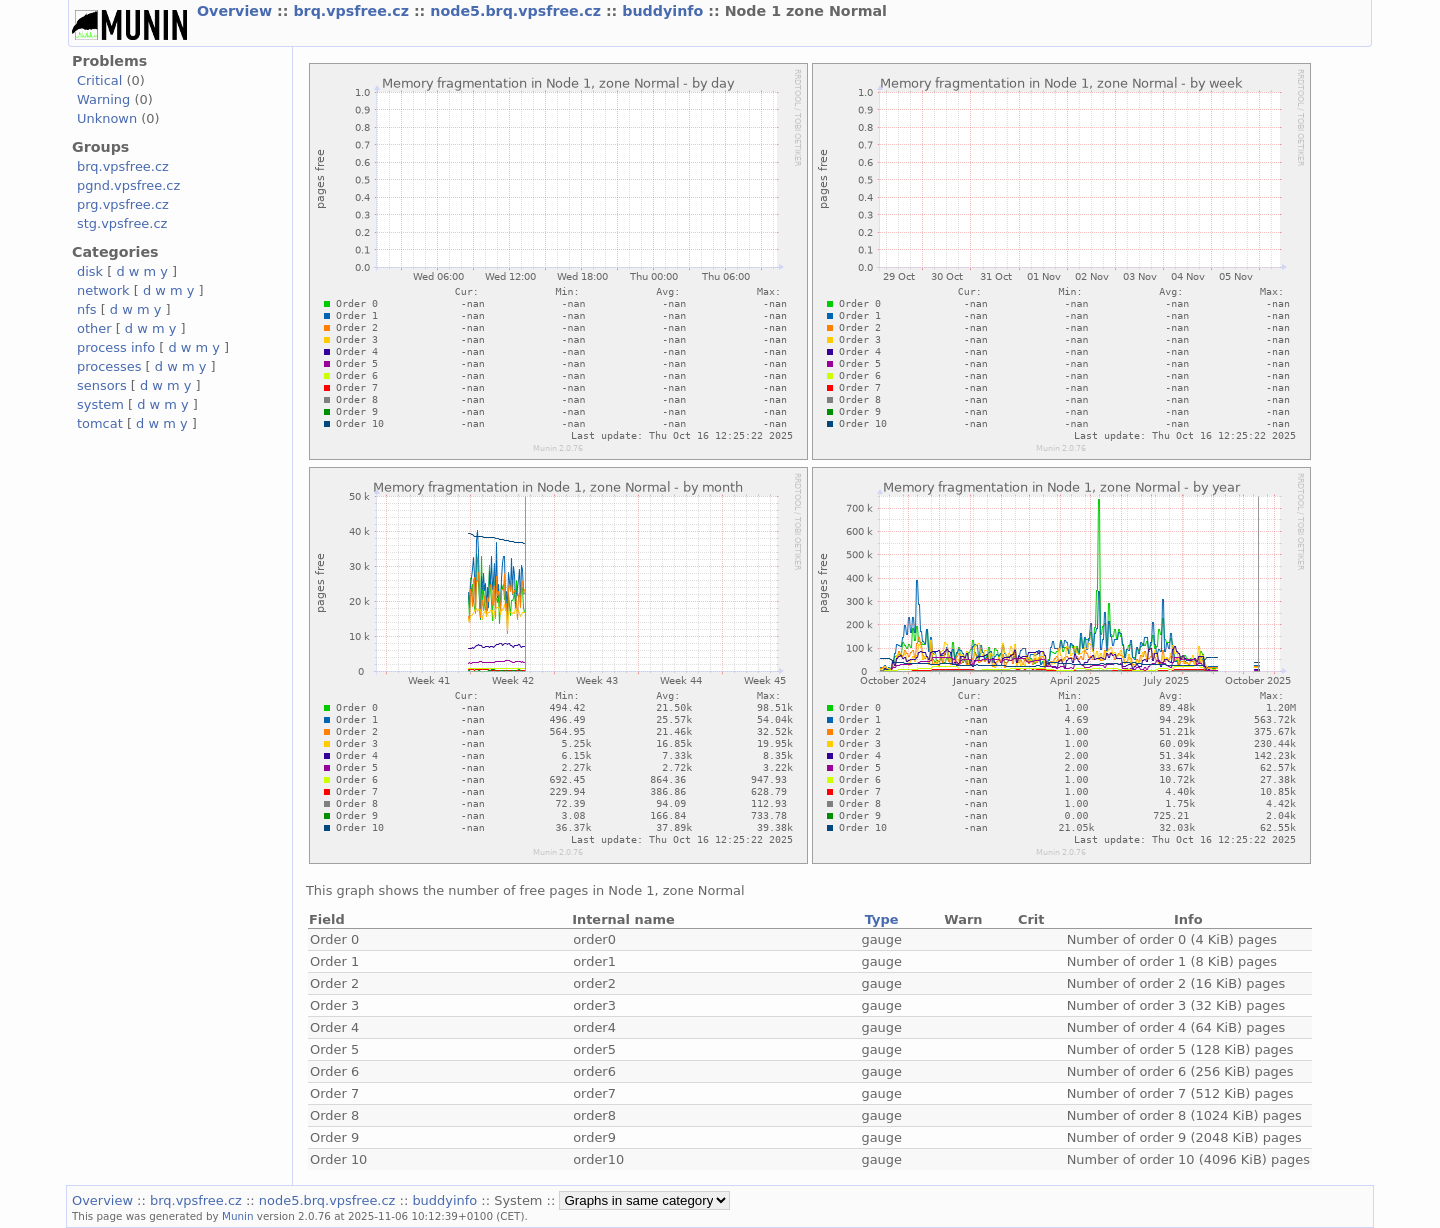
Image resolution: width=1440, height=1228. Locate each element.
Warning (103, 99)
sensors (102, 385)
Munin (238, 1216)
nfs (87, 309)
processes (109, 366)
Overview (237, 11)
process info (116, 347)
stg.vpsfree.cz (122, 223)
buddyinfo (665, 11)
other (94, 328)
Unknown (107, 118)
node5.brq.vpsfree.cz (518, 11)
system (100, 404)
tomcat (100, 423)
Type (882, 919)
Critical (99, 80)
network (103, 290)
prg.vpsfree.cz (123, 204)
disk (90, 271)
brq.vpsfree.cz (353, 11)
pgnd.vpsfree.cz (128, 185)
